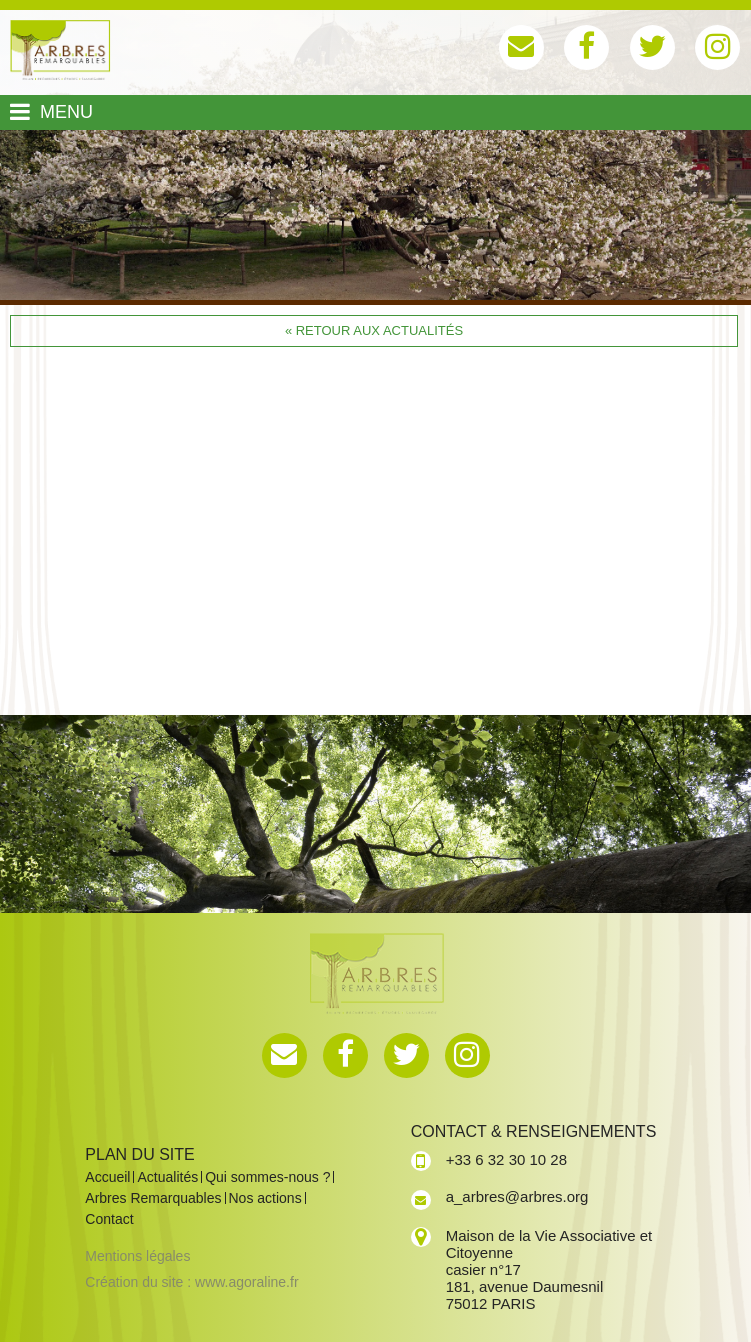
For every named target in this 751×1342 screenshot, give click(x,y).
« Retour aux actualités (374, 330)
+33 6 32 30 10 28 (506, 1159)
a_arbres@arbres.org (517, 1196)
